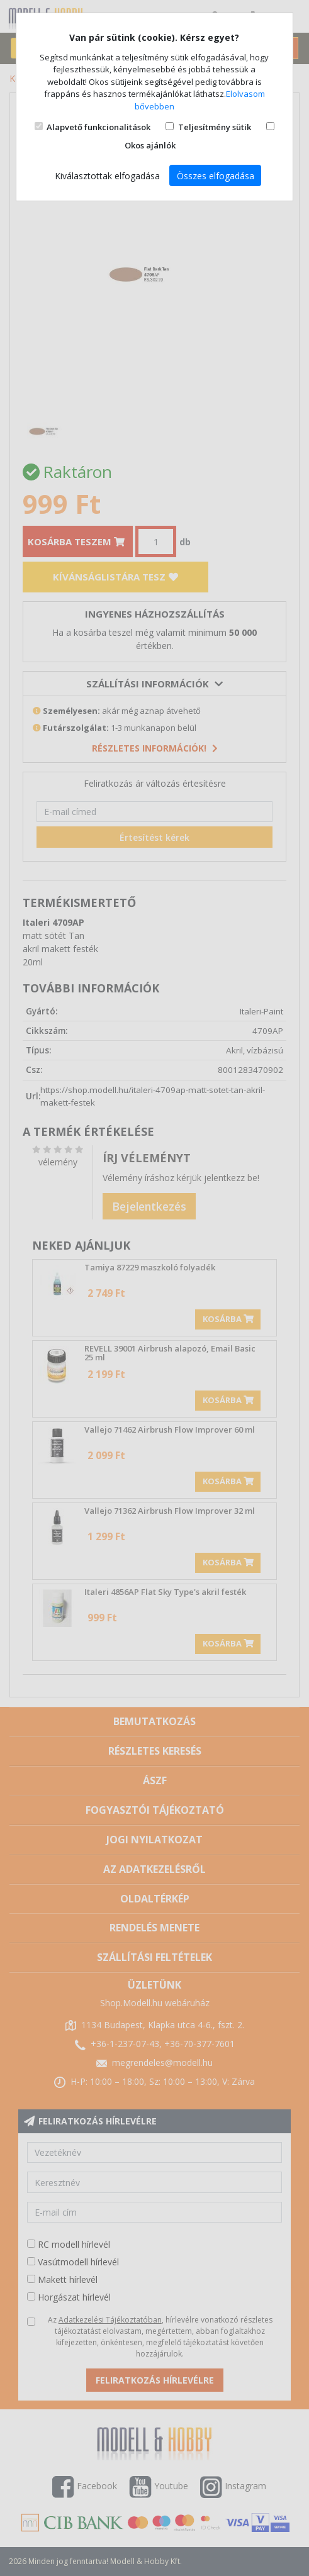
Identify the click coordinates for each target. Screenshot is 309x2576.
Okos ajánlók (150, 145)
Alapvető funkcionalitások (98, 127)
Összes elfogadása (215, 176)
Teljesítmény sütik (214, 127)
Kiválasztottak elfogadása (107, 176)
